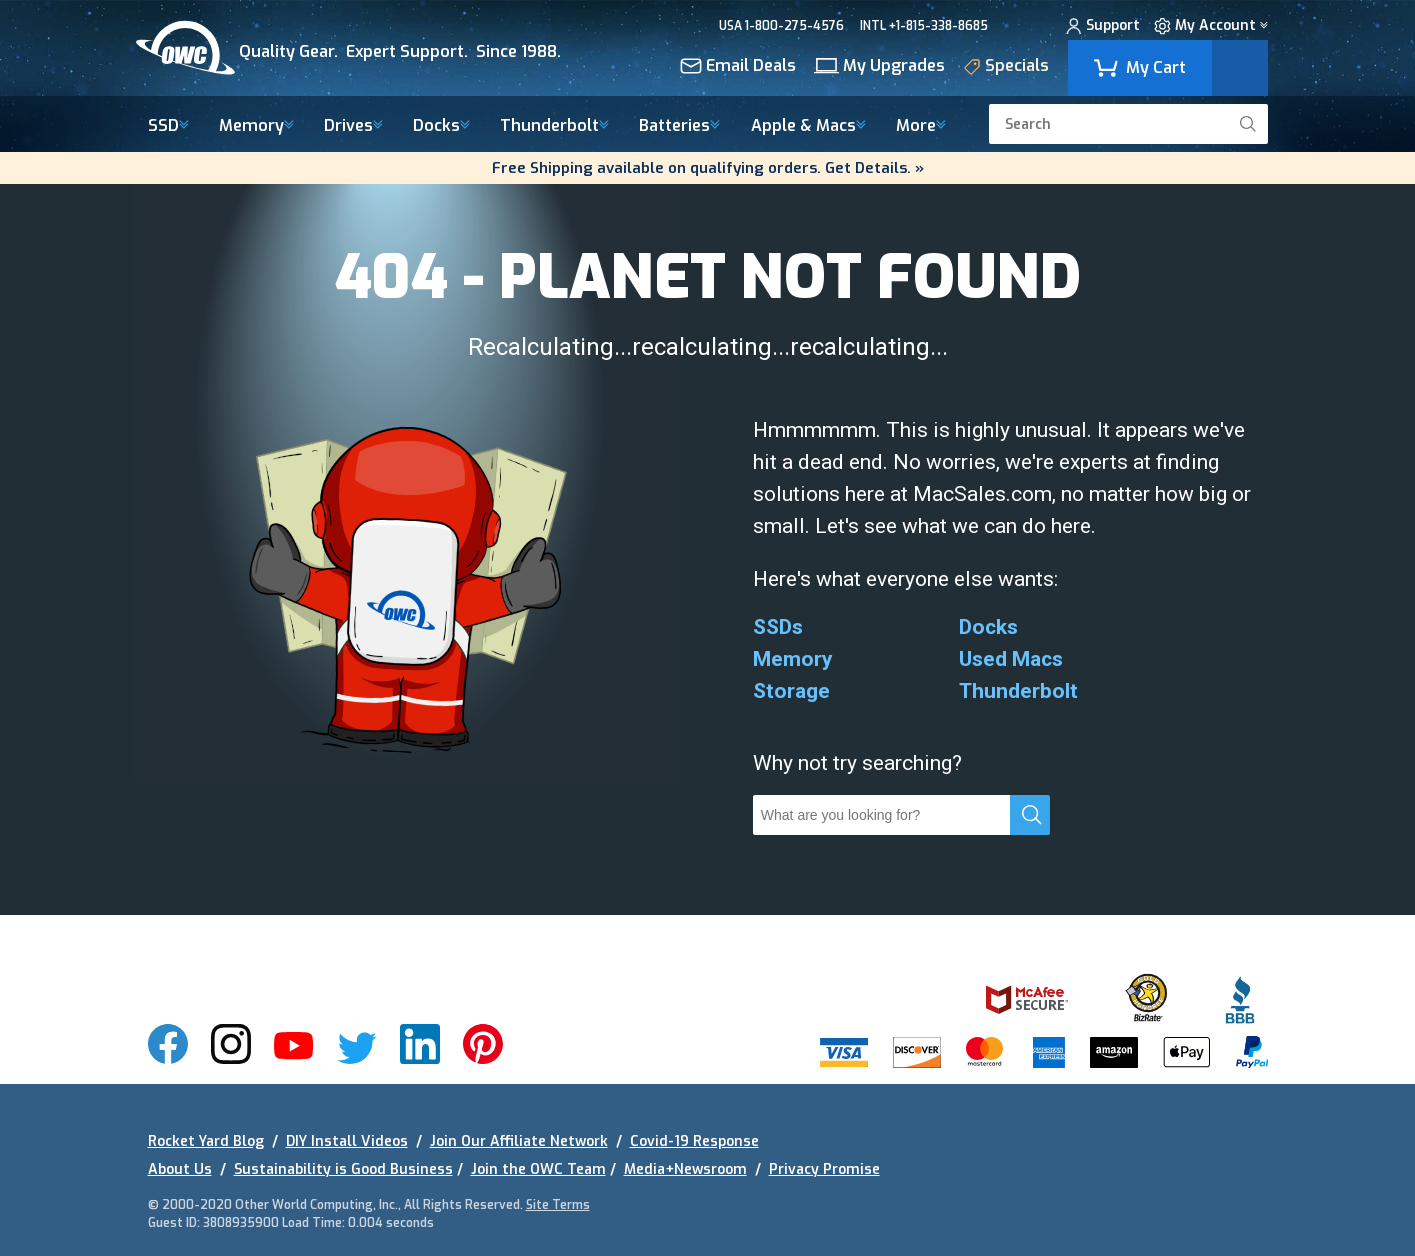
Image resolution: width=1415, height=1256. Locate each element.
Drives (353, 126)
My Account (1211, 28)
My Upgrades (879, 67)
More (921, 126)
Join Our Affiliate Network (519, 1141)
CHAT (1021, 26)
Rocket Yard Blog (206, 1141)
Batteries (679, 126)
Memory (256, 126)
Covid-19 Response (694, 1141)
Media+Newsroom (685, 1169)
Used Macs (1011, 659)
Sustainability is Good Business (343, 1169)
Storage (791, 691)
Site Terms (558, 1205)
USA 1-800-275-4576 (781, 26)
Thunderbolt (554, 126)
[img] (367, 48)
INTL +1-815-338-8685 (924, 26)
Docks (441, 126)
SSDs (778, 627)
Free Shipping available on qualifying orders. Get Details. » (708, 168)
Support (1103, 28)
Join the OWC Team (538, 1169)
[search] (1248, 124)
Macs (808, 126)
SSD (168, 126)
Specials (1006, 68)
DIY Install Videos (347, 1141)
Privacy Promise (824, 1169)
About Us (180, 1169)
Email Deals (738, 67)
